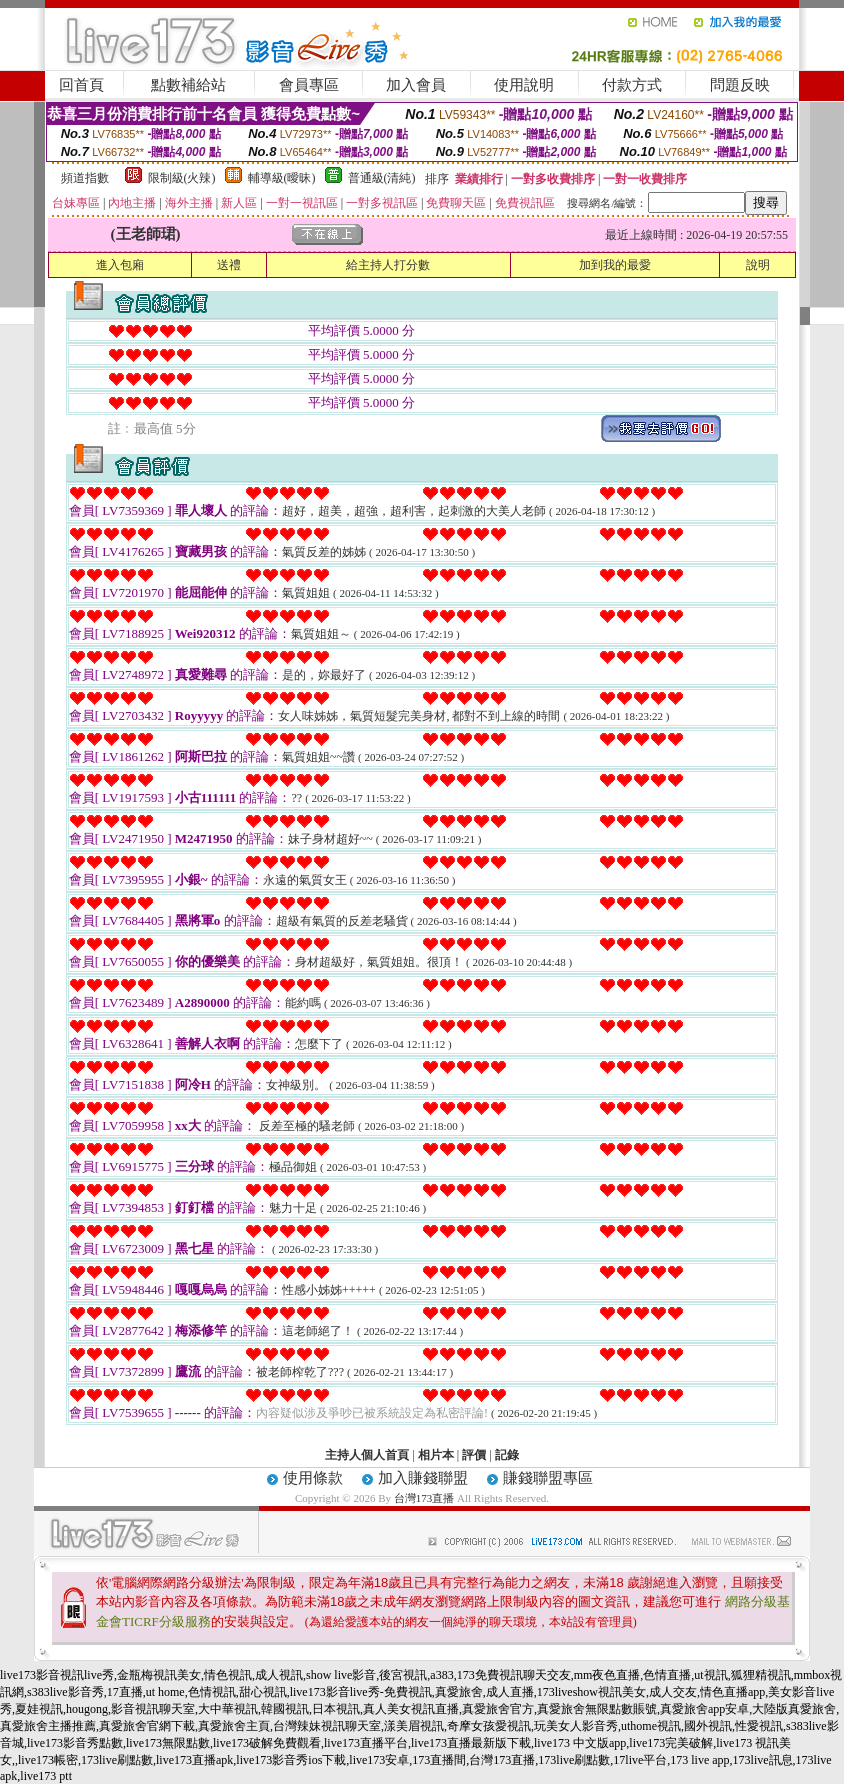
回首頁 (81, 85)
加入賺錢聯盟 (423, 1478)
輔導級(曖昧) (282, 178)
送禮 (229, 265)
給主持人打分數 (388, 265)
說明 (758, 265)
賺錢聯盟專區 (548, 1478)
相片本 (436, 1455)
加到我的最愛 (615, 265)
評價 (474, 1455)
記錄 (507, 1455)
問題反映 (740, 85)
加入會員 (416, 85)
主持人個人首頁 (367, 1455)
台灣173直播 (424, 1498)
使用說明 (524, 85)
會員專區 (309, 85)
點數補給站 (188, 85)
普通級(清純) (382, 178)
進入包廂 (120, 265)
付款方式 (632, 85)
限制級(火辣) (182, 178)
